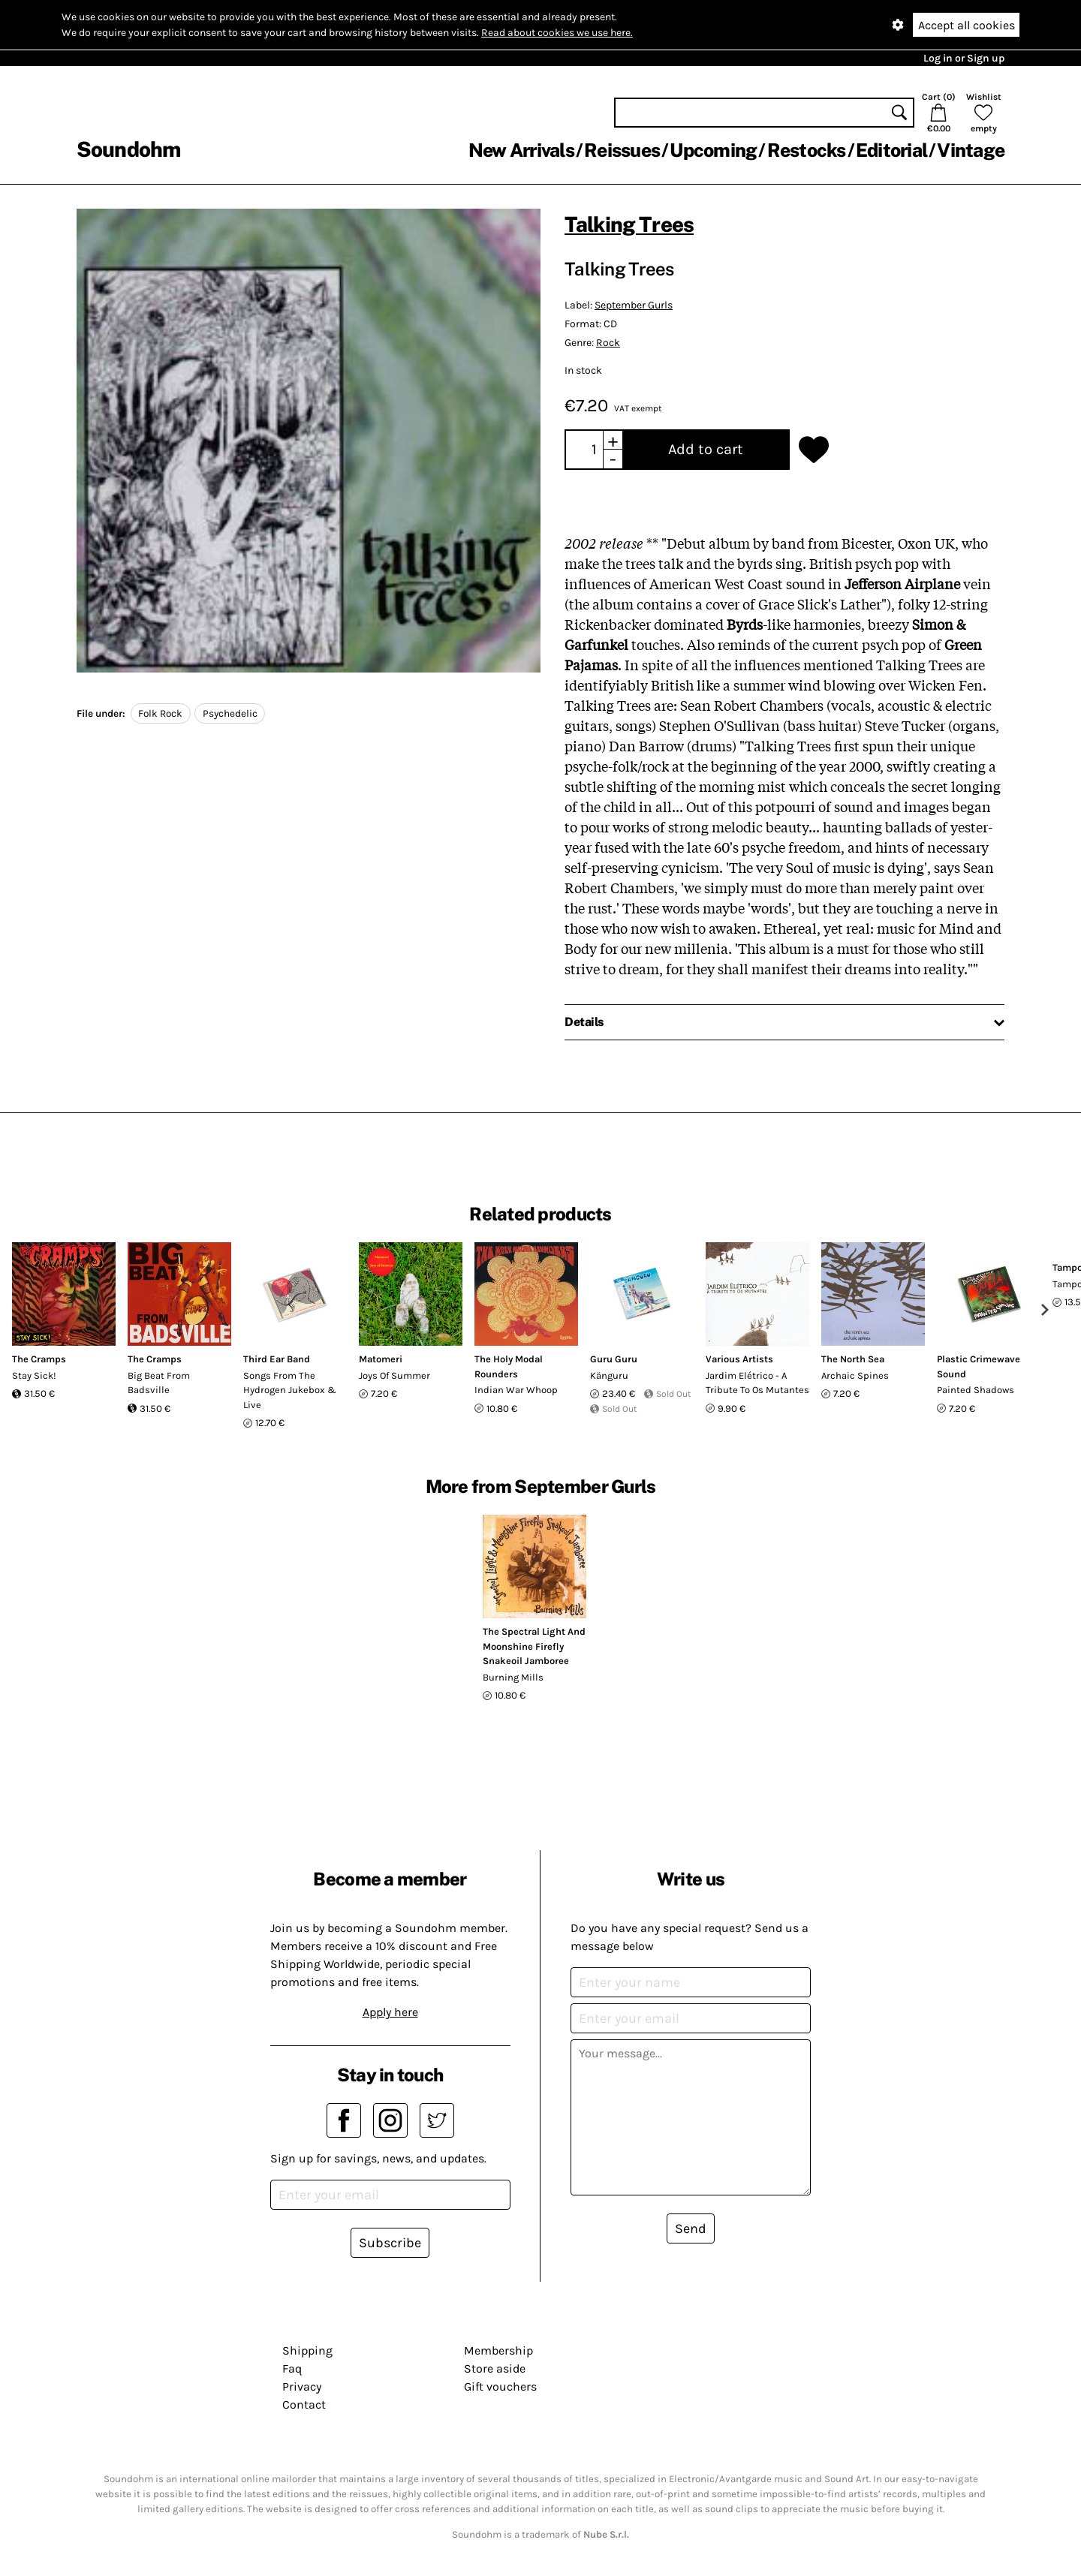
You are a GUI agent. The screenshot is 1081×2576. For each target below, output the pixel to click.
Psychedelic (230, 713)
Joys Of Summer (394, 1375)
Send (690, 2228)
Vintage (970, 150)
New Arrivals (521, 150)
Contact (304, 2404)
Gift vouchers (500, 2386)
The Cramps (39, 1359)
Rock (608, 342)
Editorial (891, 150)
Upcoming (713, 150)
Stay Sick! (34, 1375)
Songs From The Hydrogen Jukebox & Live (289, 1390)
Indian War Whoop (516, 1389)
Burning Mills (513, 1677)
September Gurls (634, 305)
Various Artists (739, 1359)
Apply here (390, 2012)
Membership (498, 2350)
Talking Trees (629, 224)
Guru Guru (613, 1359)
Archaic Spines (855, 1375)
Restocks (806, 150)
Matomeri (380, 1359)
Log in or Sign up (963, 58)
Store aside (494, 2368)
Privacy (301, 2386)
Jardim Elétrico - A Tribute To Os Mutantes (757, 1383)
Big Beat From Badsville (159, 1383)
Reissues (622, 150)
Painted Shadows (975, 1389)
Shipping (307, 2350)
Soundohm (128, 149)
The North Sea (852, 1359)
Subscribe (390, 2242)
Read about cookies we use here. (557, 32)
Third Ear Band (276, 1359)
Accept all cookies (966, 25)
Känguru (609, 1375)
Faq (292, 2368)
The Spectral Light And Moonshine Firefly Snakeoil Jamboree (534, 1646)
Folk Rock (160, 713)
